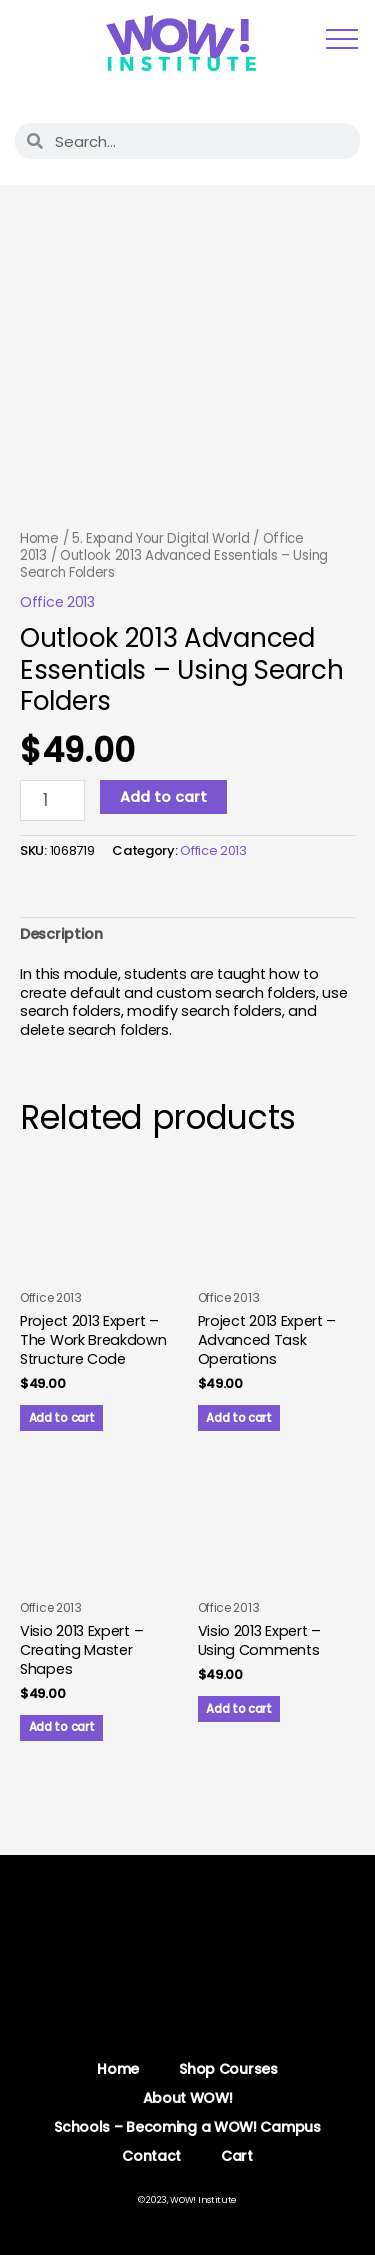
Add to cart (163, 797)
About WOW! (188, 2098)
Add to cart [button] (62, 1418)
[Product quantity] (52, 801)
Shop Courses (228, 2069)
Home (39, 538)
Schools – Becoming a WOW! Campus (187, 2127)
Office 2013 (57, 602)
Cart (237, 2156)
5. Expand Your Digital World (161, 538)
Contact (151, 2156)
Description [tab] (61, 934)
